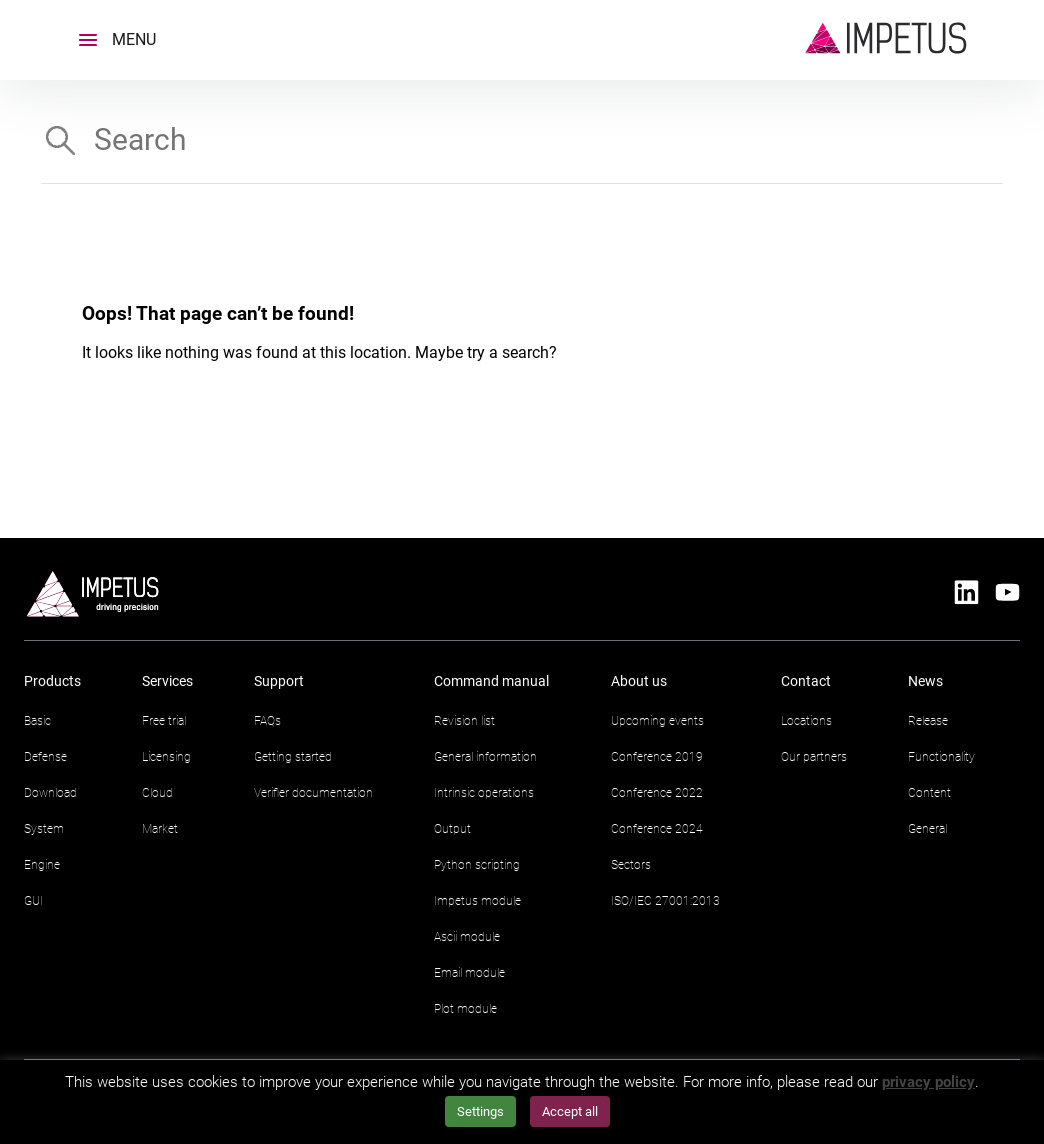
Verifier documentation (313, 793)
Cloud (157, 793)
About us (639, 681)
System (44, 829)
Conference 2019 (657, 757)
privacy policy (928, 1082)
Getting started (293, 757)
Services (167, 681)
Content (929, 793)
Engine (42, 865)
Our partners (814, 757)
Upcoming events (657, 721)
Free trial (164, 721)
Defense (45, 757)
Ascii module (467, 937)
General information (485, 757)
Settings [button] (480, 1111)
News (925, 681)
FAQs (267, 721)
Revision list (464, 721)
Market (160, 829)
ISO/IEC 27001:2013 (665, 901)
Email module (469, 973)
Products (52, 681)
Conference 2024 (657, 829)
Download (50, 793)
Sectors (631, 865)
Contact (806, 681)
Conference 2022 (657, 793)
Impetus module (477, 901)
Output (452, 829)
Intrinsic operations (484, 793)
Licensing (166, 757)
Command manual (491, 681)
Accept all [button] (570, 1111)
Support (279, 681)
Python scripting (477, 865)
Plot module (465, 1009)
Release (928, 721)
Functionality (941, 757)
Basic (37, 721)
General (927, 829)
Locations (806, 721)
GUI (33, 901)
